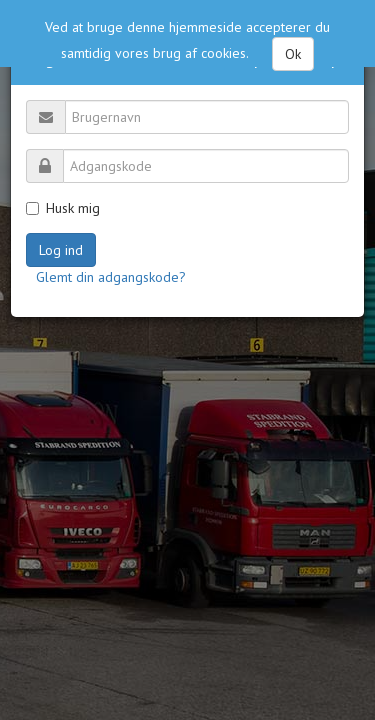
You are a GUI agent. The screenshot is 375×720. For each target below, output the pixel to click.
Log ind (61, 250)
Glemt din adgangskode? (111, 277)
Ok (293, 50)
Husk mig (63, 208)
